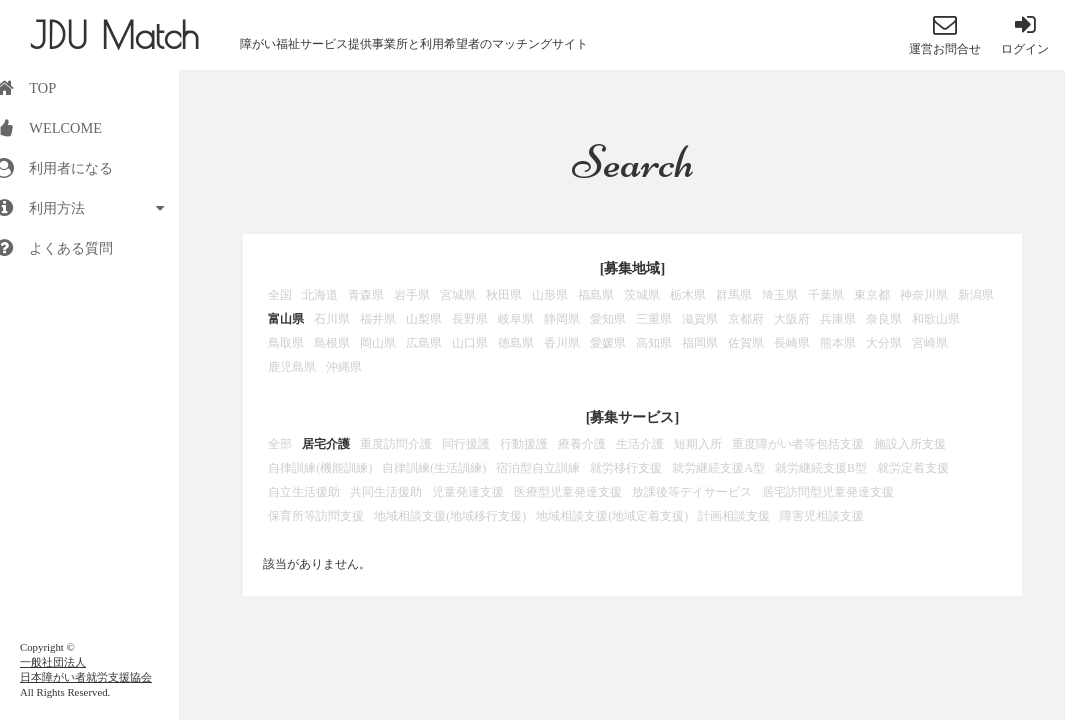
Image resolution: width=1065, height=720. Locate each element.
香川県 (562, 343)
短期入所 (698, 444)
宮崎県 (930, 343)
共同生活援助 (386, 492)
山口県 (470, 343)
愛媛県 (608, 343)
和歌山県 (936, 319)
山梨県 (424, 319)
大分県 (884, 343)
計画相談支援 (734, 516)
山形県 (550, 295)
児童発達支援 (468, 492)
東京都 (872, 295)
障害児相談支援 (822, 516)
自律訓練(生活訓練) (434, 468)
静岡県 (562, 319)
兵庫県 (838, 319)
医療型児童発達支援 (568, 492)
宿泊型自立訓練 (538, 468)
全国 (280, 295)
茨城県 (642, 295)
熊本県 (838, 343)
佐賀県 (746, 343)
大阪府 (792, 319)
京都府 (746, 319)
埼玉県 (780, 295)
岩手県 (412, 295)
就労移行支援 (626, 468)
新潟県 (976, 295)
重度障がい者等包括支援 (798, 444)
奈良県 (884, 319)
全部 (280, 444)
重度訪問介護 (396, 444)
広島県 (424, 343)
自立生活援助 (304, 492)
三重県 (654, 319)
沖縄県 (344, 367)
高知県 (654, 343)
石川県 (332, 319)
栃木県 (688, 295)
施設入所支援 (910, 444)
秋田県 (504, 295)
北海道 (320, 295)
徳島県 (516, 343)
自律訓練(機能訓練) (320, 468)
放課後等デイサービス (692, 492)
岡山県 (378, 343)
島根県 (332, 343)
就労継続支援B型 (821, 468)
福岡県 (700, 343)
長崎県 (792, 343)
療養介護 (582, 444)
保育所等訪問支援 (316, 516)
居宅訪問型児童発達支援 (828, 492)
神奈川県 (924, 295)
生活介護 (640, 444)
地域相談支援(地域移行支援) (450, 516)
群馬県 (734, 295)
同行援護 (466, 444)
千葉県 (826, 295)
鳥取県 (286, 343)
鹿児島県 (292, 367)
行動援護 (524, 444)
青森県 (366, 295)
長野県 (470, 319)
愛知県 (608, 319)
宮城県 (458, 295)
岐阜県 (516, 319)
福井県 (378, 319)
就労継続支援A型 (718, 468)
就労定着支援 (913, 468)
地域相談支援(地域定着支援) (612, 516)
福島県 (596, 295)
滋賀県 (700, 319)
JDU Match (114, 35)
